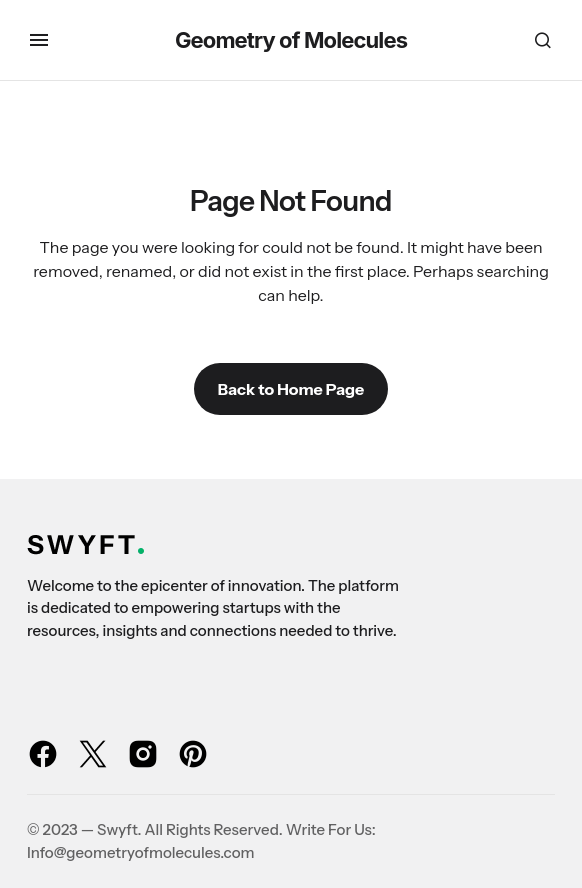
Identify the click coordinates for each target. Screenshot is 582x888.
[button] (39, 40)
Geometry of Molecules (291, 40)
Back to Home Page (291, 389)
